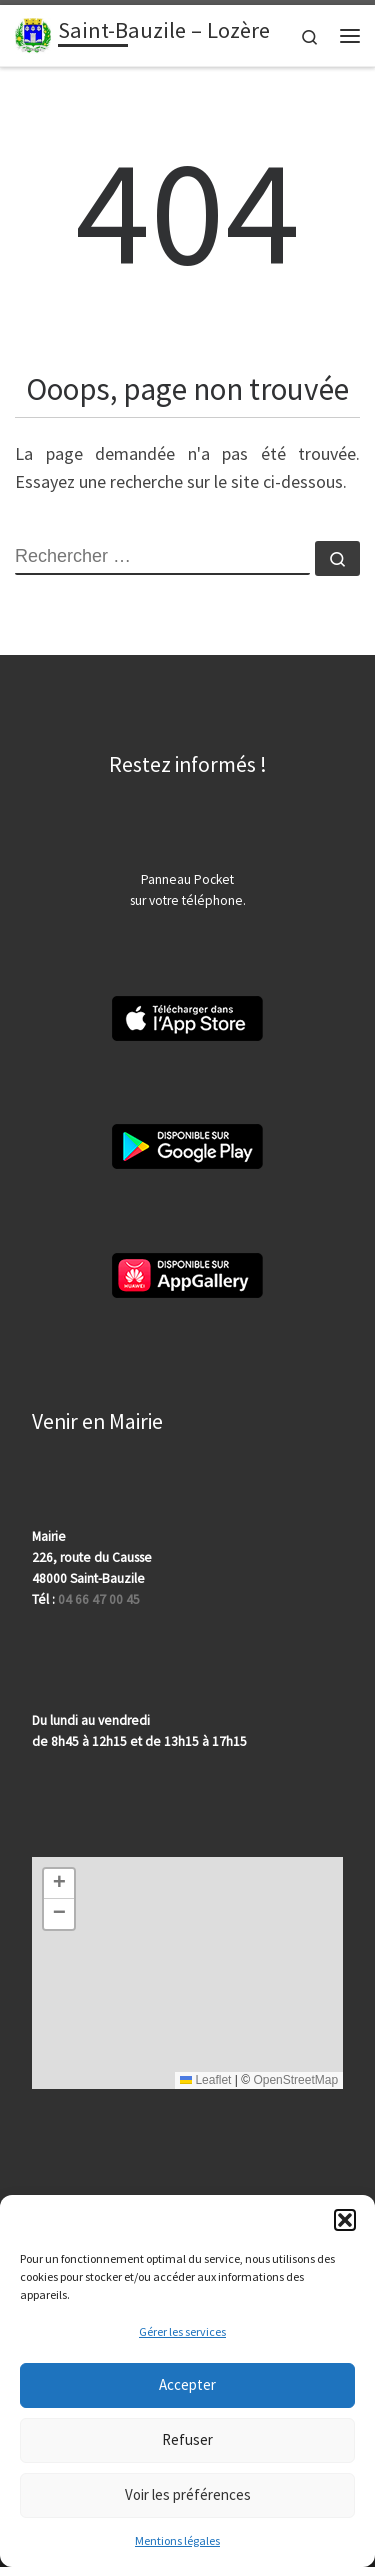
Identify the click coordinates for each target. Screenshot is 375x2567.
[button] (345, 2220)
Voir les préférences (188, 2494)
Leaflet (205, 2080)
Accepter (187, 2384)
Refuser (187, 2439)
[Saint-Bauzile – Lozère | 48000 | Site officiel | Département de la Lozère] (33, 33)
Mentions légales (177, 2540)
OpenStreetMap (295, 2080)
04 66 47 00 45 (99, 1599)
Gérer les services (182, 2331)
